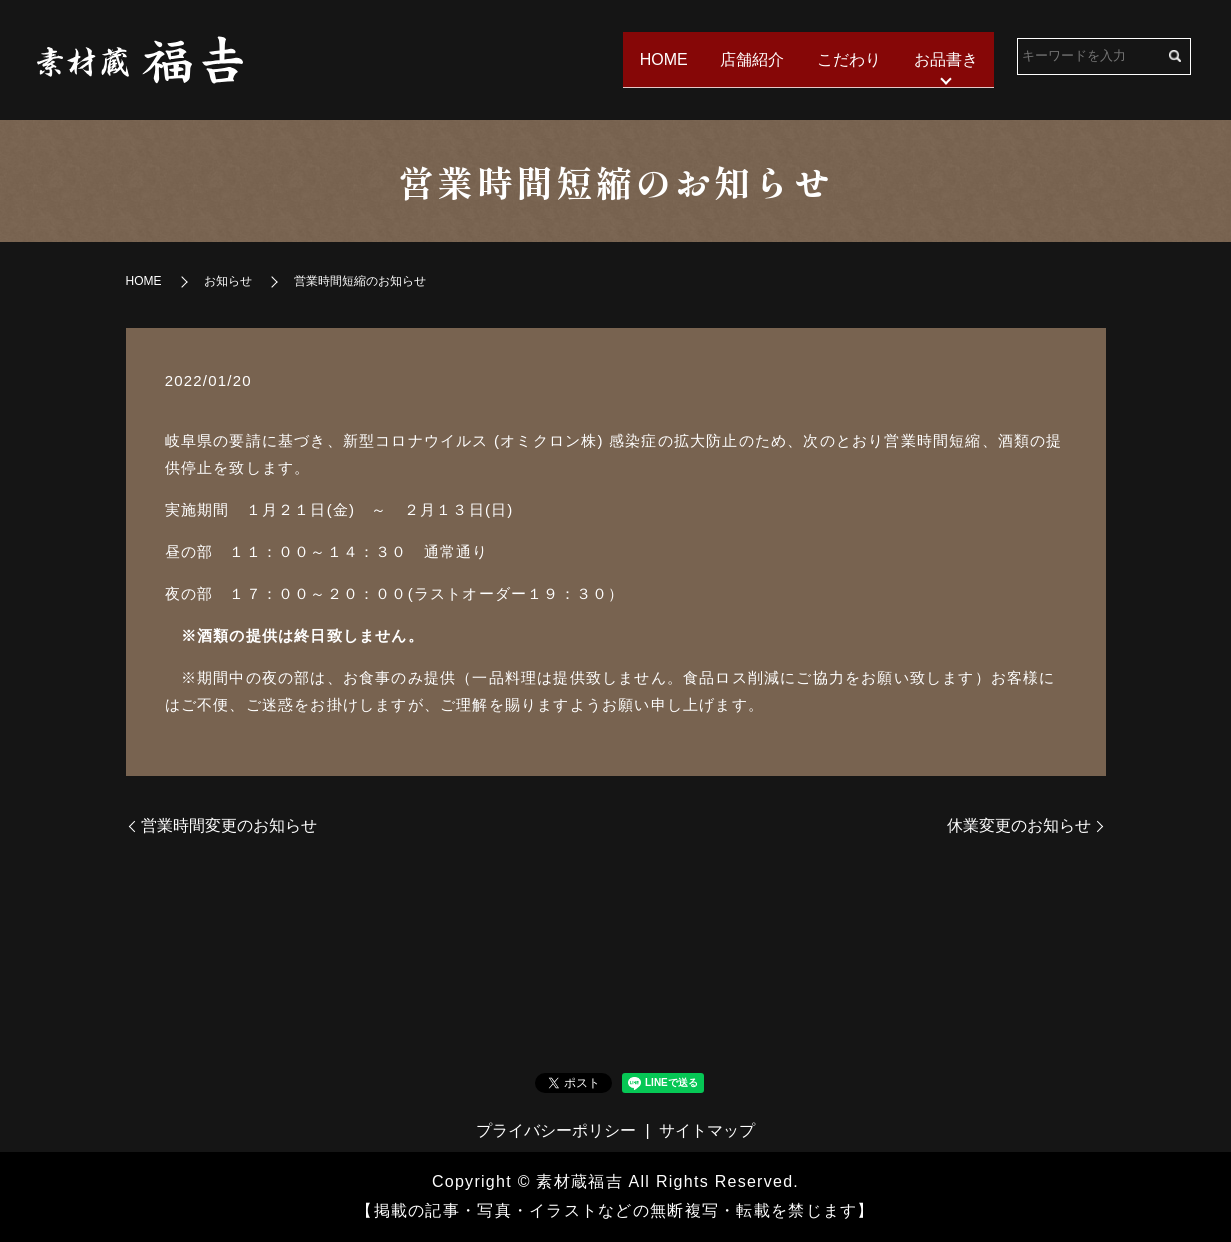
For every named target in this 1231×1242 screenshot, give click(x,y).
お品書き (944, 58)
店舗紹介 (746, 58)
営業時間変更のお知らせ (229, 825)
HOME (655, 58)
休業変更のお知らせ (1019, 825)
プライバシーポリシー (556, 1130)
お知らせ (228, 281)
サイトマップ (707, 1130)
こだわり (845, 58)
